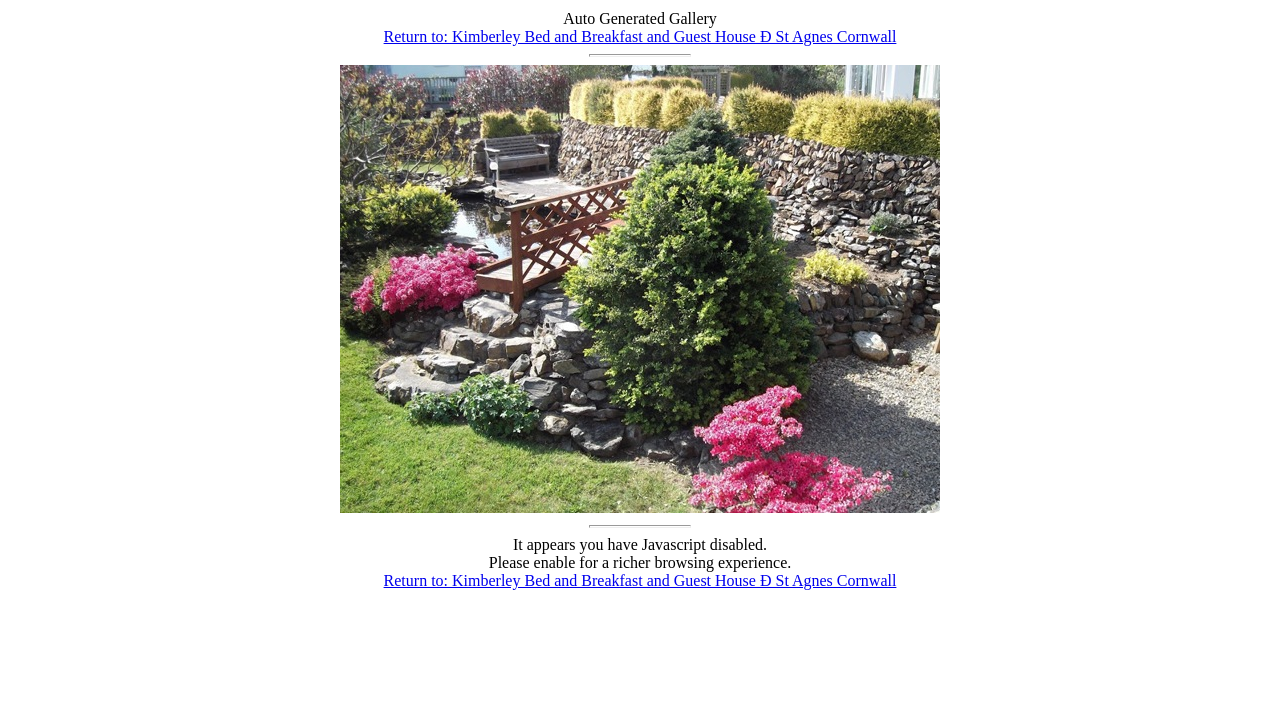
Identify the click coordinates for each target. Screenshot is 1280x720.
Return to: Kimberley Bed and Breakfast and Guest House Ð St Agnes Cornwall (640, 36)
